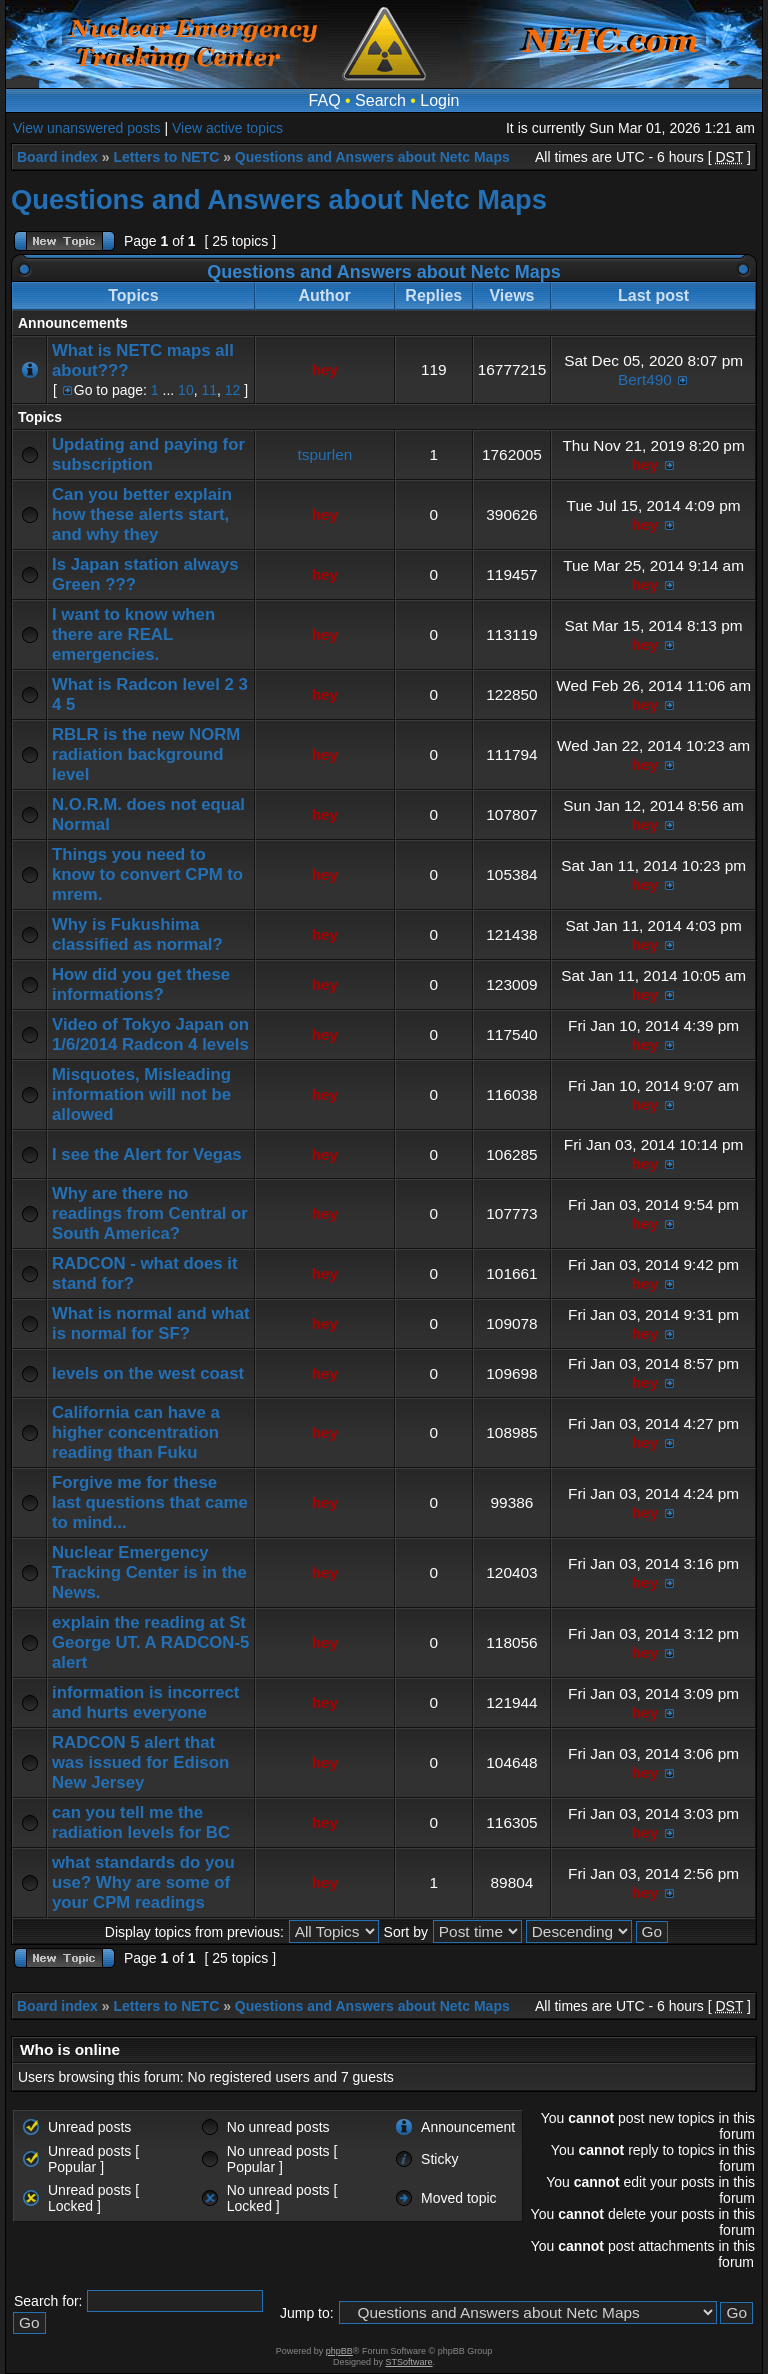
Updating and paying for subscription (148, 454)
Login (439, 100)
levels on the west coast (148, 1373)
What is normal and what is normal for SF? (151, 1323)
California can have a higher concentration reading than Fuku (136, 1432)
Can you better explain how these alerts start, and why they (142, 514)
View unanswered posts (87, 128)
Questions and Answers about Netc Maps (372, 157)
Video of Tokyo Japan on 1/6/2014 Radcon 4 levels (150, 1034)
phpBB (339, 2351)
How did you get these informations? (141, 984)
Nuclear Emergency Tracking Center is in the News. (149, 1572)
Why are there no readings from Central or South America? (150, 1213)
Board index (57, 157)
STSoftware (409, 2362)
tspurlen (325, 454)
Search (380, 100)
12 (233, 390)
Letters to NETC (166, 157)
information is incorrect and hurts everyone (145, 1702)
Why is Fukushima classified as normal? (137, 934)
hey (325, 369)
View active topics (227, 128)
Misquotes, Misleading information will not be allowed (141, 1094)
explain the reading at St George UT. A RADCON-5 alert (150, 1642)
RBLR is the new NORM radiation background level (146, 754)
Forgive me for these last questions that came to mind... (150, 1502)
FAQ (325, 100)
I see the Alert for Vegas (147, 1154)
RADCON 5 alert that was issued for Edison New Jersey (140, 1762)
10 (186, 390)
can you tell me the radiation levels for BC (141, 1822)
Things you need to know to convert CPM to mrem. (147, 874)
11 (209, 390)
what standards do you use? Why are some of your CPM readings (143, 1882)
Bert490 (645, 379)
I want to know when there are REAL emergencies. (133, 634)
